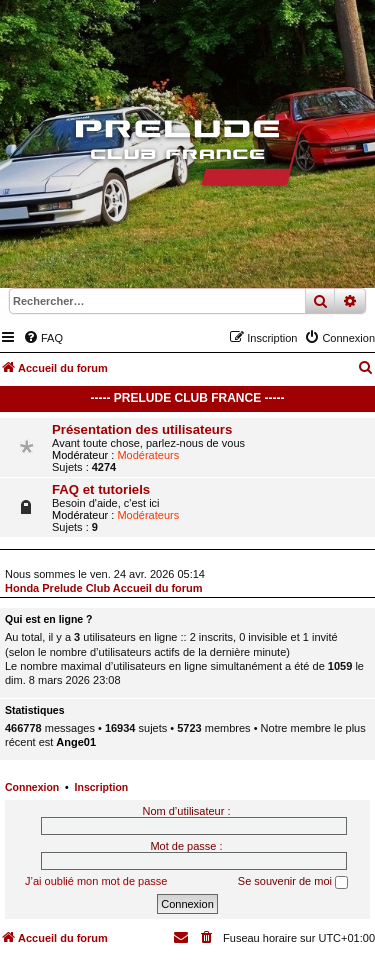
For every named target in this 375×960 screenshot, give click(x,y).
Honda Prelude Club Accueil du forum (104, 588)
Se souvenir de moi (293, 882)
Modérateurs (148, 455)
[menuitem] (43, 338)
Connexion (32, 787)
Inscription (102, 787)
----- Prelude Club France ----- (188, 398)
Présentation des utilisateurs (142, 429)
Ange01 (76, 742)
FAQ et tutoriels (101, 489)
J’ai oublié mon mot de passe (96, 881)
